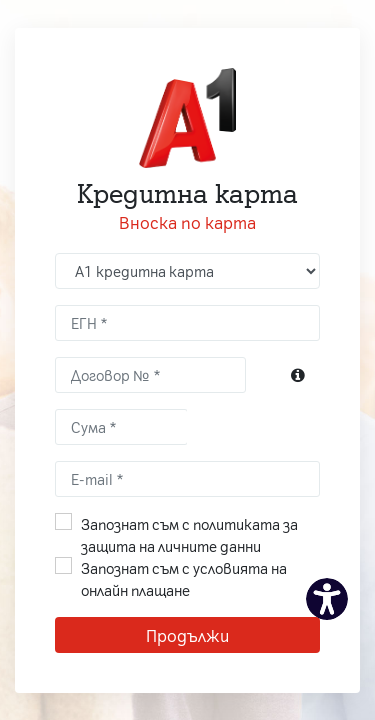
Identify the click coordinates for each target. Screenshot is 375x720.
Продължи (187, 635)
